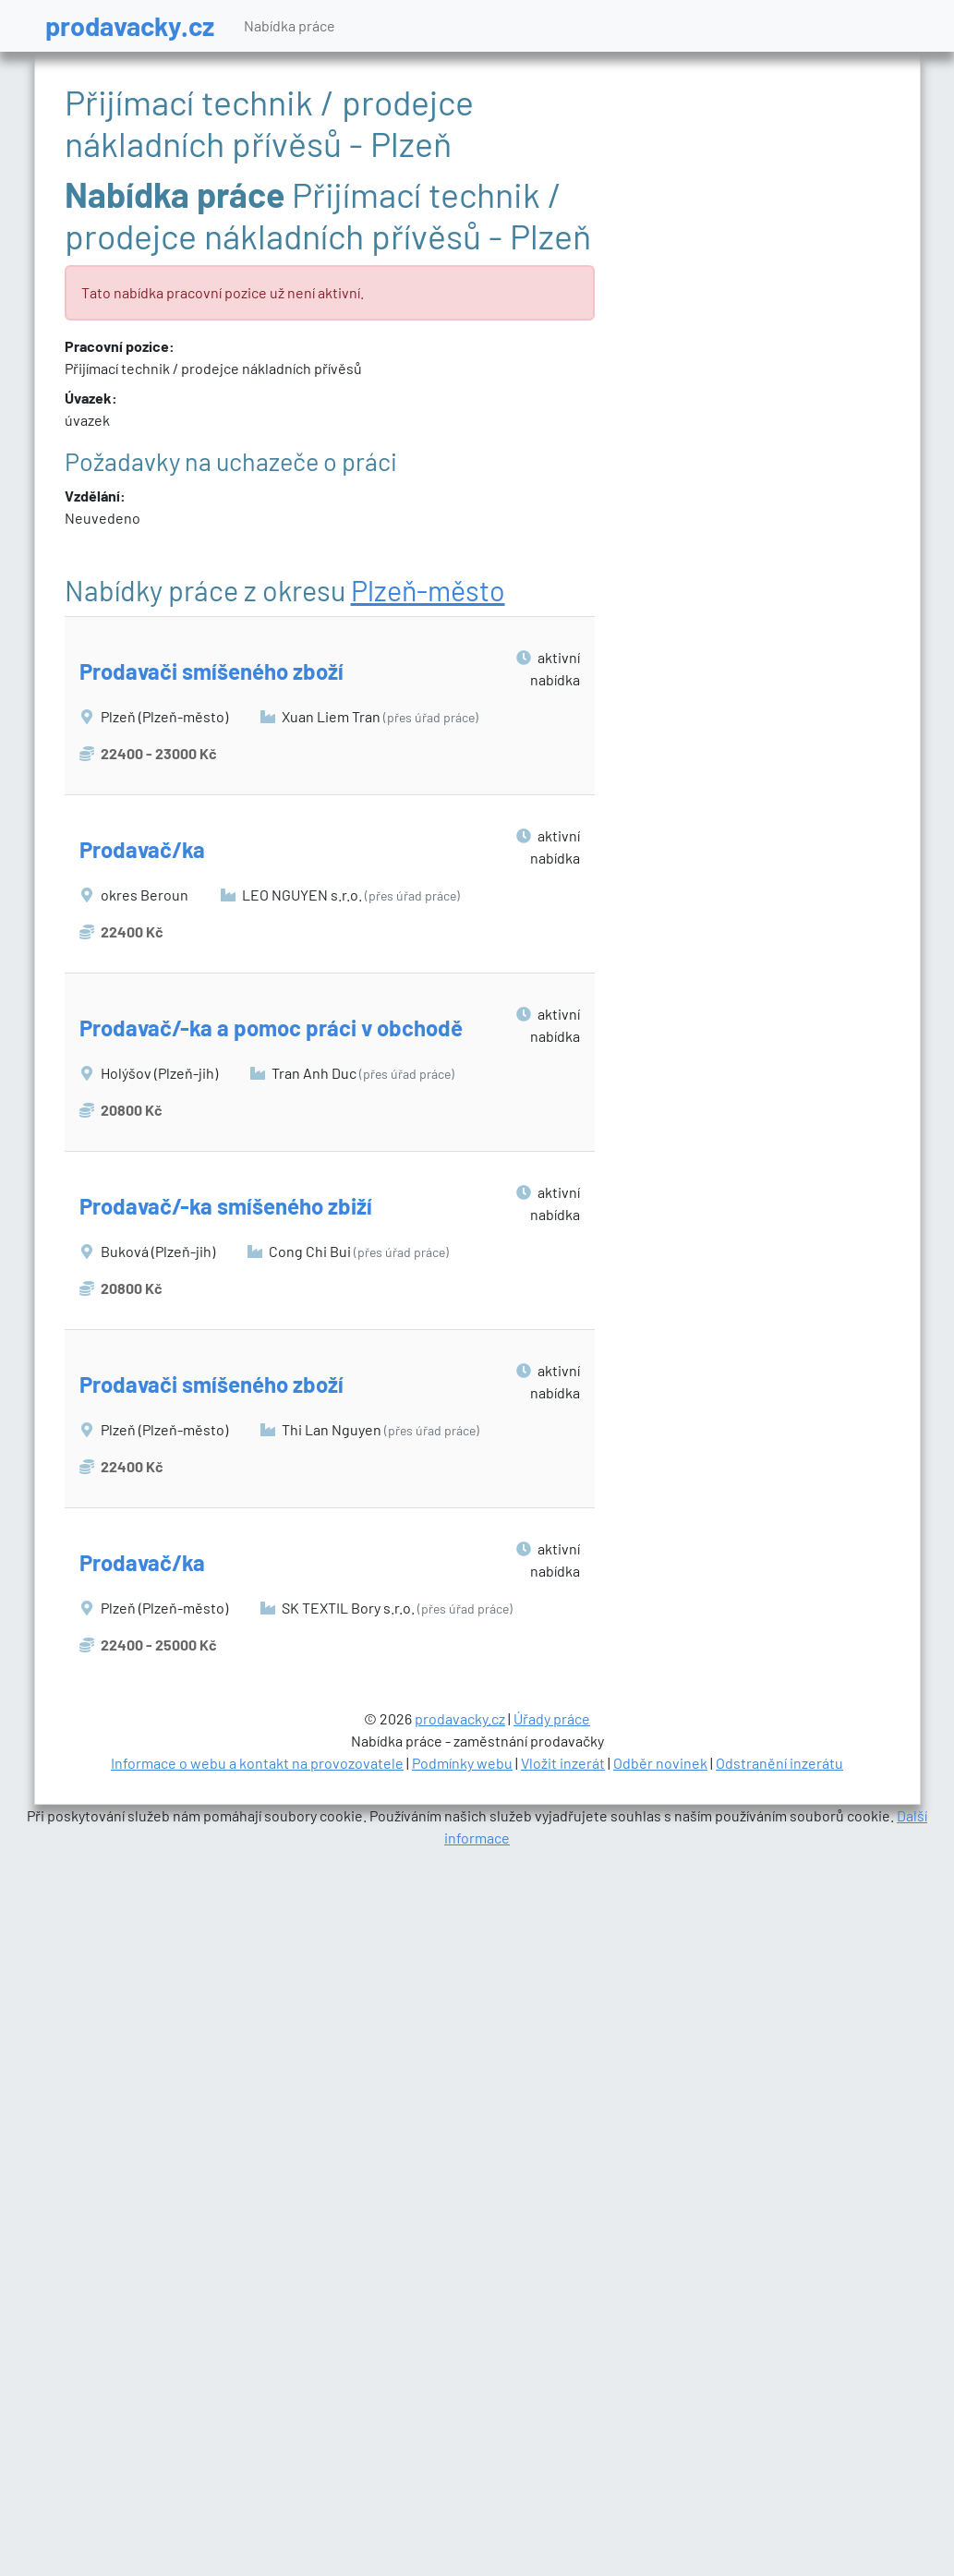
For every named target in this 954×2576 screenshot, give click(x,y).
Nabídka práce (289, 25)
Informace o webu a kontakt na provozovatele (257, 1763)
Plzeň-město (428, 590)
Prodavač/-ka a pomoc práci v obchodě (271, 1027)
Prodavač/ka (142, 849)
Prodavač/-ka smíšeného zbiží (225, 1205)
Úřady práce (551, 1718)
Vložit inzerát (563, 1763)
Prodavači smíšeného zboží (211, 671)
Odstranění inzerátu (779, 1763)
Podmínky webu (462, 1763)
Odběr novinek (660, 1763)
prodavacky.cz (129, 25)
